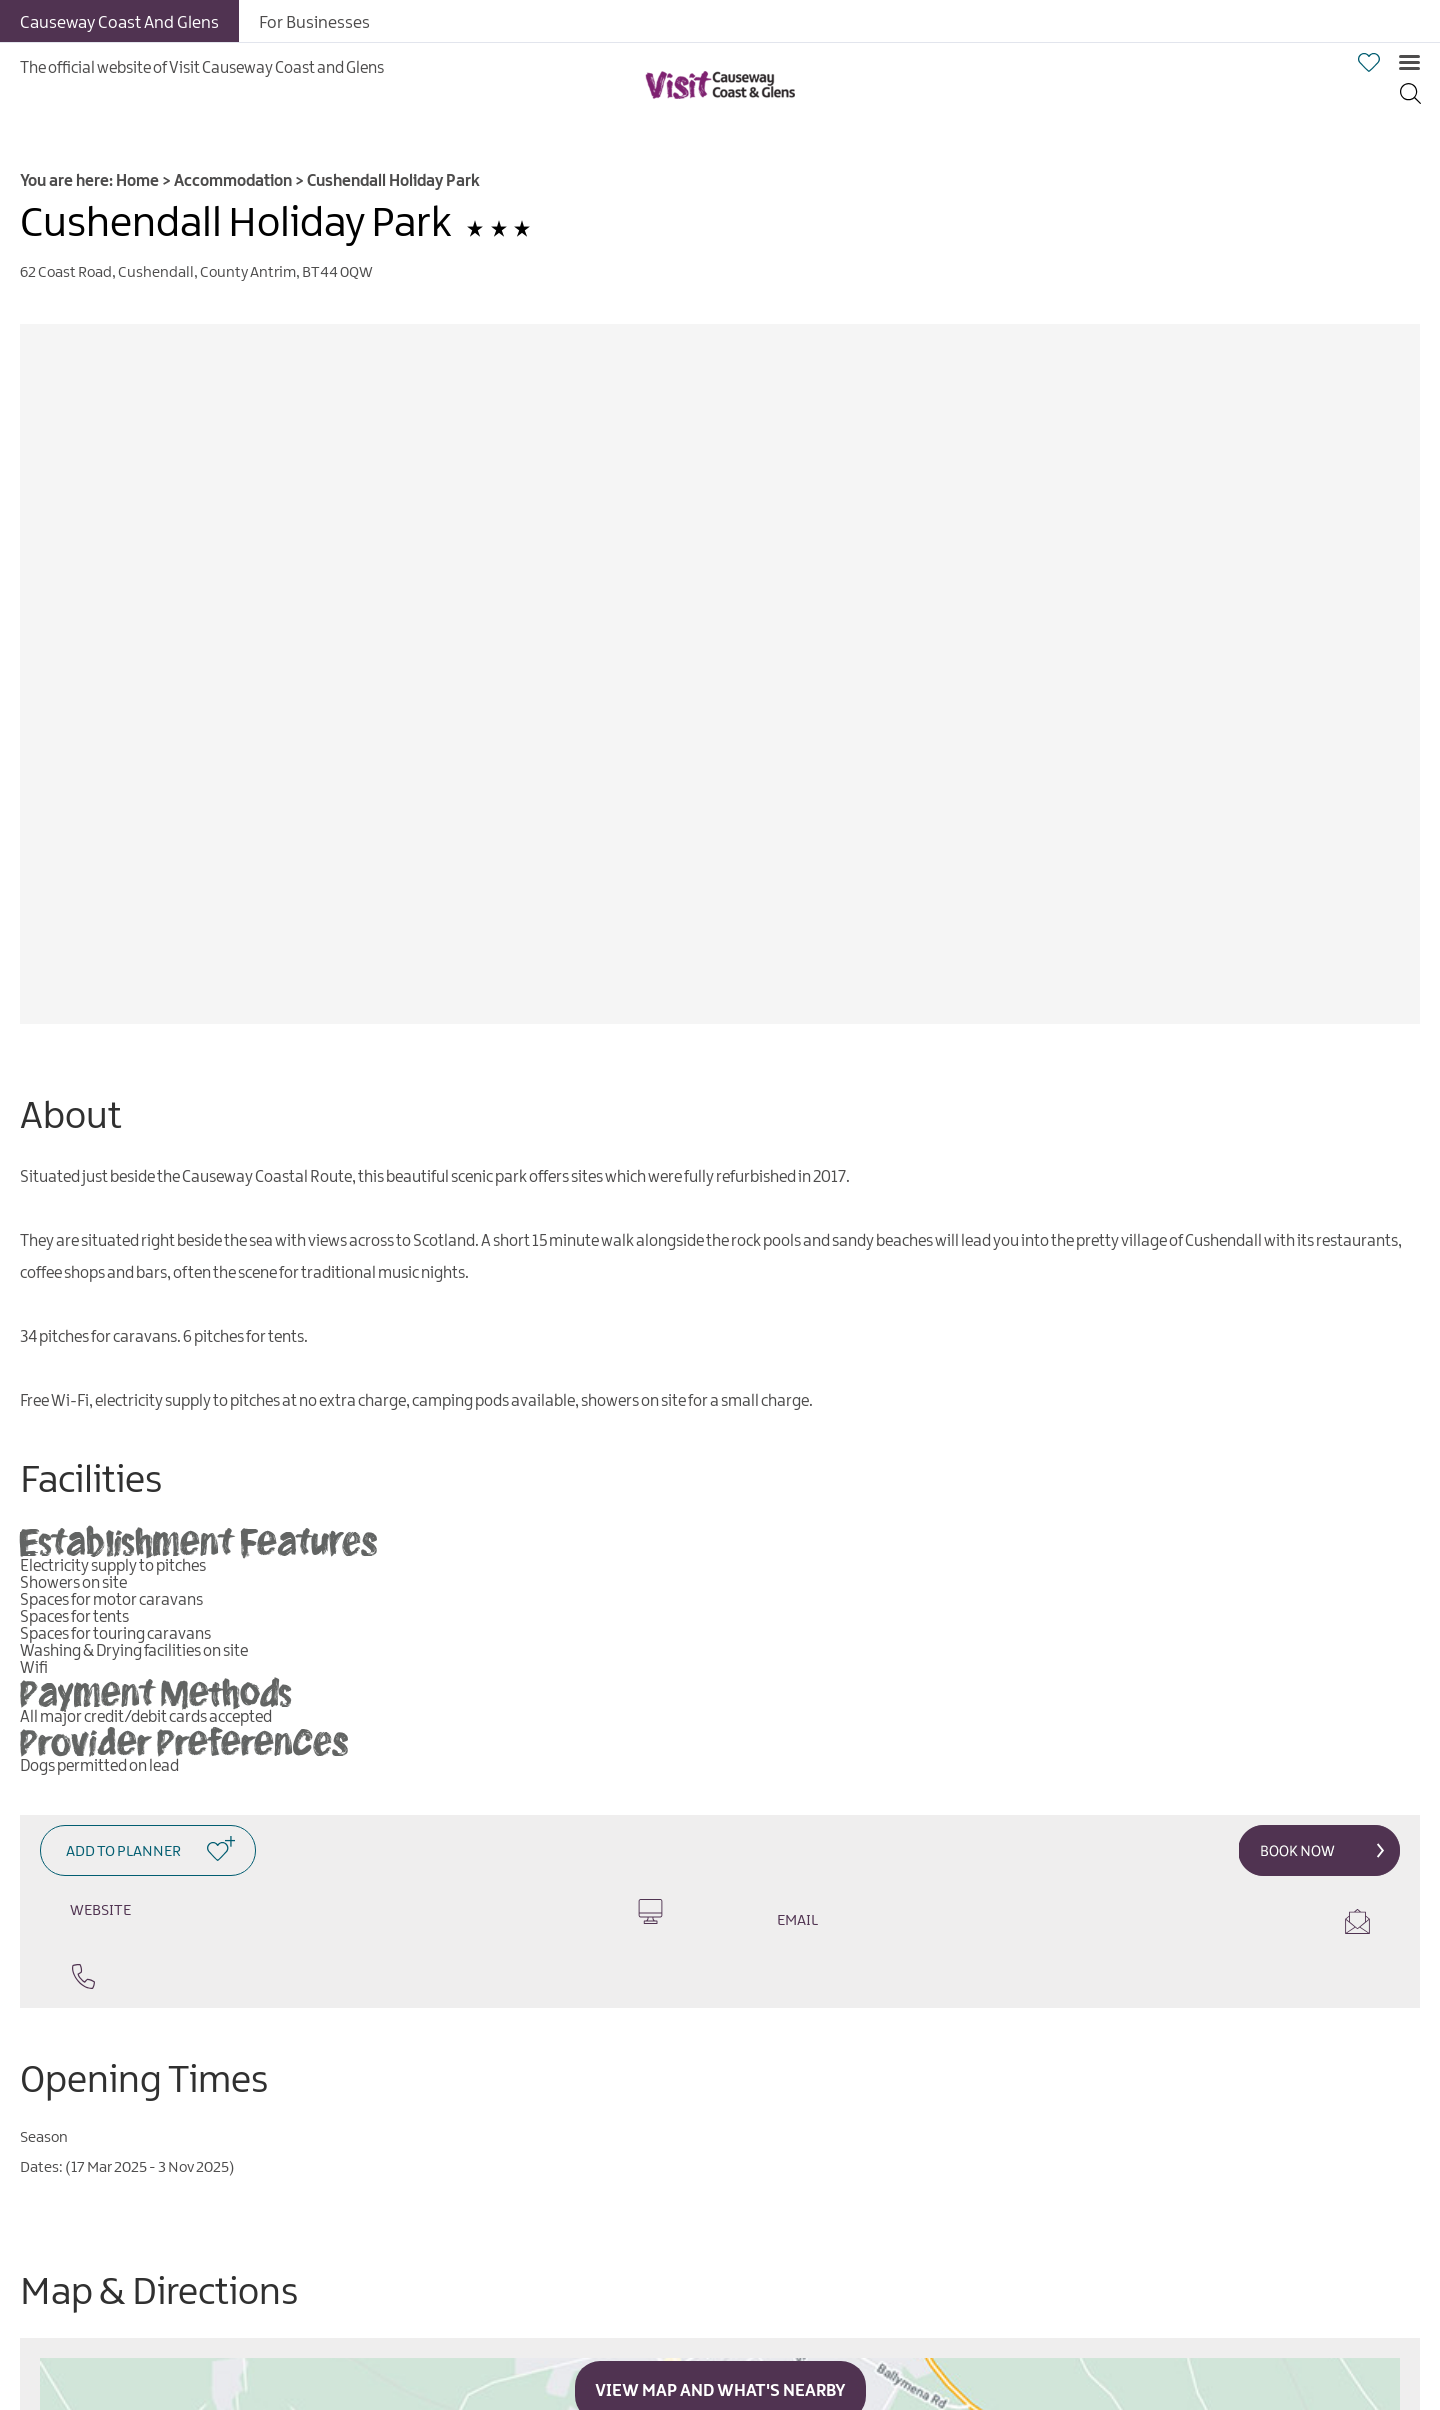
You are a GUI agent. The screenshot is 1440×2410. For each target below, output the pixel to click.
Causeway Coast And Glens (119, 23)
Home (137, 181)
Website (366, 1911)
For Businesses (314, 23)
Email (1073, 1921)
